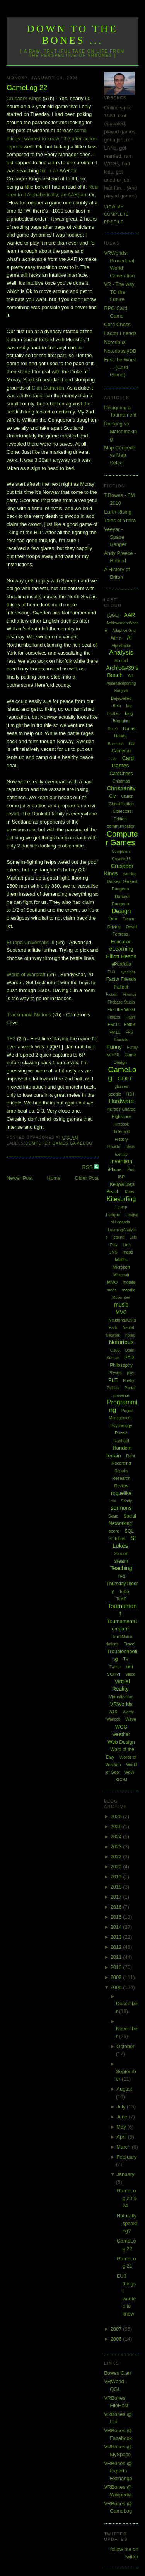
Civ (112, 796)
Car (114, 759)
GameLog (81, 1143)
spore (114, 1531)
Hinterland (121, 1132)
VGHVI (113, 1674)
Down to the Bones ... (72, 34)
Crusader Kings (24, 98)
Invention (121, 1161)
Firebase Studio (121, 1002)
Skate (113, 1516)
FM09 (129, 1024)
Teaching (121, 1568)
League (113, 1214)
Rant (130, 1455)
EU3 (111, 972)
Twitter (115, 1667)
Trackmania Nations (29, 1014)
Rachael (121, 1440)
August (124, 2089)
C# (132, 743)
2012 (117, 1947)
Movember (121, 1297)
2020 (117, 1867)
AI (129, 638)
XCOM (121, 1780)
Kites (129, 1191)
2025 (117, 1826)
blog (129, 713)
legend (119, 1237)
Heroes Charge (121, 1109)
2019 (117, 1877)
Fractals (121, 1040)
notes (130, 1335)
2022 (117, 1857)
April (122, 2137)
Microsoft (121, 1267)
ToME (121, 1599)
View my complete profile (116, 214)
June (122, 2117)
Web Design (121, 1742)
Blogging (121, 720)
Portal (130, 1387)
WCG (121, 1727)
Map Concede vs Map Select (119, 455)
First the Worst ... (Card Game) (120, 367)
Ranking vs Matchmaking (120, 431)
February (126, 2157)
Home (54, 1178)
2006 (117, 2339)
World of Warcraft (26, 974)
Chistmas (121, 781)
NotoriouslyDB (120, 351)
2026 (117, 1816)
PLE (113, 1380)
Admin (116, 638)
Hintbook (121, 1124)
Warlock (113, 1719)
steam (121, 1561)
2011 (117, 1957)
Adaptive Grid (124, 630)
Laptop (121, 1207)
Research (121, 1478)
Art (130, 675)
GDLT (125, 1078)
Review (121, 1486)
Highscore (121, 1116)
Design (121, 911)
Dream (128, 919)
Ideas (130, 1147)
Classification (121, 803)
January (125, 2174)
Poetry (128, 1380)
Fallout (121, 987)
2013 (117, 1937)
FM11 (114, 1032)
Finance (129, 994)
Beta (117, 706)
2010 (117, 1967)
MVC (121, 1312)
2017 (117, 1897)
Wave (130, 1719)
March (124, 2147)
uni (129, 1666)
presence (121, 1395)
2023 (117, 1846)
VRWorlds (121, 1704)
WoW (129, 1772)
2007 (117, 2329)
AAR (129, 615)
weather (121, 1734)
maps (128, 1252)
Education (121, 941)
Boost (113, 729)
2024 (117, 1836)
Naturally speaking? (127, 2223)
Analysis (121, 652)
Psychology (121, 1425)
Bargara (121, 691)
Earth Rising (117, 512)
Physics (114, 1373)
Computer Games (46, 1143)
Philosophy (121, 1365)
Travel (129, 1644)
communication (121, 826)
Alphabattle (121, 645)
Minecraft (121, 1275)
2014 (117, 1927)
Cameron (121, 751)
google (114, 1094)
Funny (114, 1047)
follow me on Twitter (124, 2553)
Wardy (128, 1712)
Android (121, 660)
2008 (117, 1987)
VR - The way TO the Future (119, 291)
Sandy (126, 1501)
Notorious (115, 342)
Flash (130, 1017)
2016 (117, 1907)
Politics (113, 1388)
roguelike (121, 1493)
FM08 (113, 1024)
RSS (88, 1167)
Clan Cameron (48, 388)
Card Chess (117, 324)
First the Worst (121, 1009)
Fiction (111, 994)
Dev (112, 919)
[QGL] (113, 615)
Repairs (121, 1471)
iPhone (114, 1169)
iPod (130, 1169)
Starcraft (121, 1554)
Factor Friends (120, 333)
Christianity (121, 788)
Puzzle (121, 1433)
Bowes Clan (117, 2373)
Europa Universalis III (31, 942)
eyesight (127, 972)
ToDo (124, 1591)
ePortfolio (121, 964)
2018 (117, 1887)
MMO (112, 1282)
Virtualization (121, 1697)
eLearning (121, 949)
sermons (121, 1508)
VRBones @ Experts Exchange (118, 2470)
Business (116, 744)
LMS (113, 1252)
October (125, 2046)
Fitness (113, 1017)
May (121, 2127)
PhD (129, 1357)
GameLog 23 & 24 (127, 2198)
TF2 (11, 1038)
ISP (121, 1176)
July (121, 2107)
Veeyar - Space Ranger (115, 536)
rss (113, 1501)
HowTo (114, 1146)
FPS (129, 1032)
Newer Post (19, 1178)
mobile (129, 1282)
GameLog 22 (27, 88)
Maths (121, 1259)
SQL (129, 1531)
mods (111, 1290)
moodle (129, 1290)
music (121, 1305)
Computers (121, 851)
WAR (113, 1712)
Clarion (127, 796)
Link (126, 1244)
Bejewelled (121, 698)
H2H (130, 1094)
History (121, 1139)
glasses (121, 1086)
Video (130, 1674)
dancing (129, 874)
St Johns (117, 1538)
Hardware (121, 1100)
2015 (117, 1917)
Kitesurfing (121, 1199)
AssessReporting (121, 683)
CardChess (121, 773)
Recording (121, 1463)
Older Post (87, 1178)
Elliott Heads (121, 956)
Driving (114, 926)
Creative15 (121, 859)
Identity (121, 1154)
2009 (117, 1977)
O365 (114, 1350)
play (130, 1373)
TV (125, 1659)
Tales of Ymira (120, 520)
